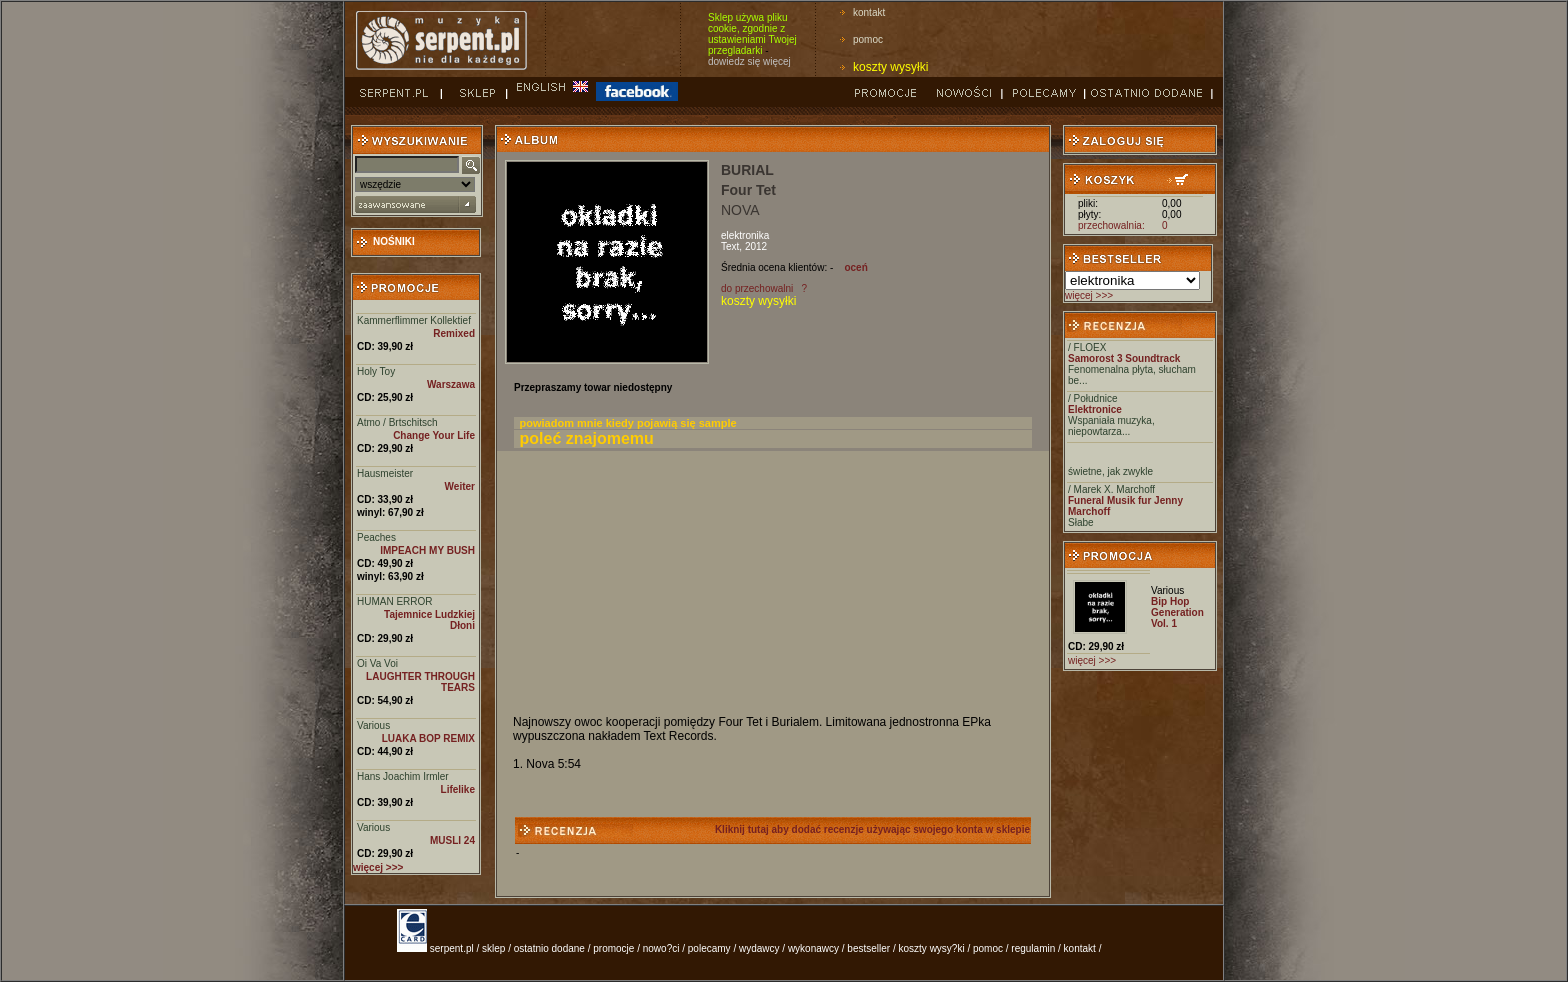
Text (730, 246)
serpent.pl (452, 948)
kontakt (869, 12)
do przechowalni (757, 288)
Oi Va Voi (377, 663)
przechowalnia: (1111, 225)
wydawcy (759, 948)
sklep (493, 948)
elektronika (745, 235)
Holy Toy (376, 371)
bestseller (868, 948)
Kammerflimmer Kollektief (414, 320)
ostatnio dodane (549, 948)
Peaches (376, 537)
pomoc (868, 39)
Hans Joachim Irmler (403, 776)
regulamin (1033, 948)
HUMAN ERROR (395, 601)
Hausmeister (385, 473)
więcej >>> (1089, 295)
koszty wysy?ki (932, 948)
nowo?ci (661, 948)
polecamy (709, 948)
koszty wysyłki (890, 67)
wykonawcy (813, 948)
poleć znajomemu (587, 438)
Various (373, 725)
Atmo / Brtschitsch (397, 422)
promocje (613, 948)
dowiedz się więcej (749, 61)
